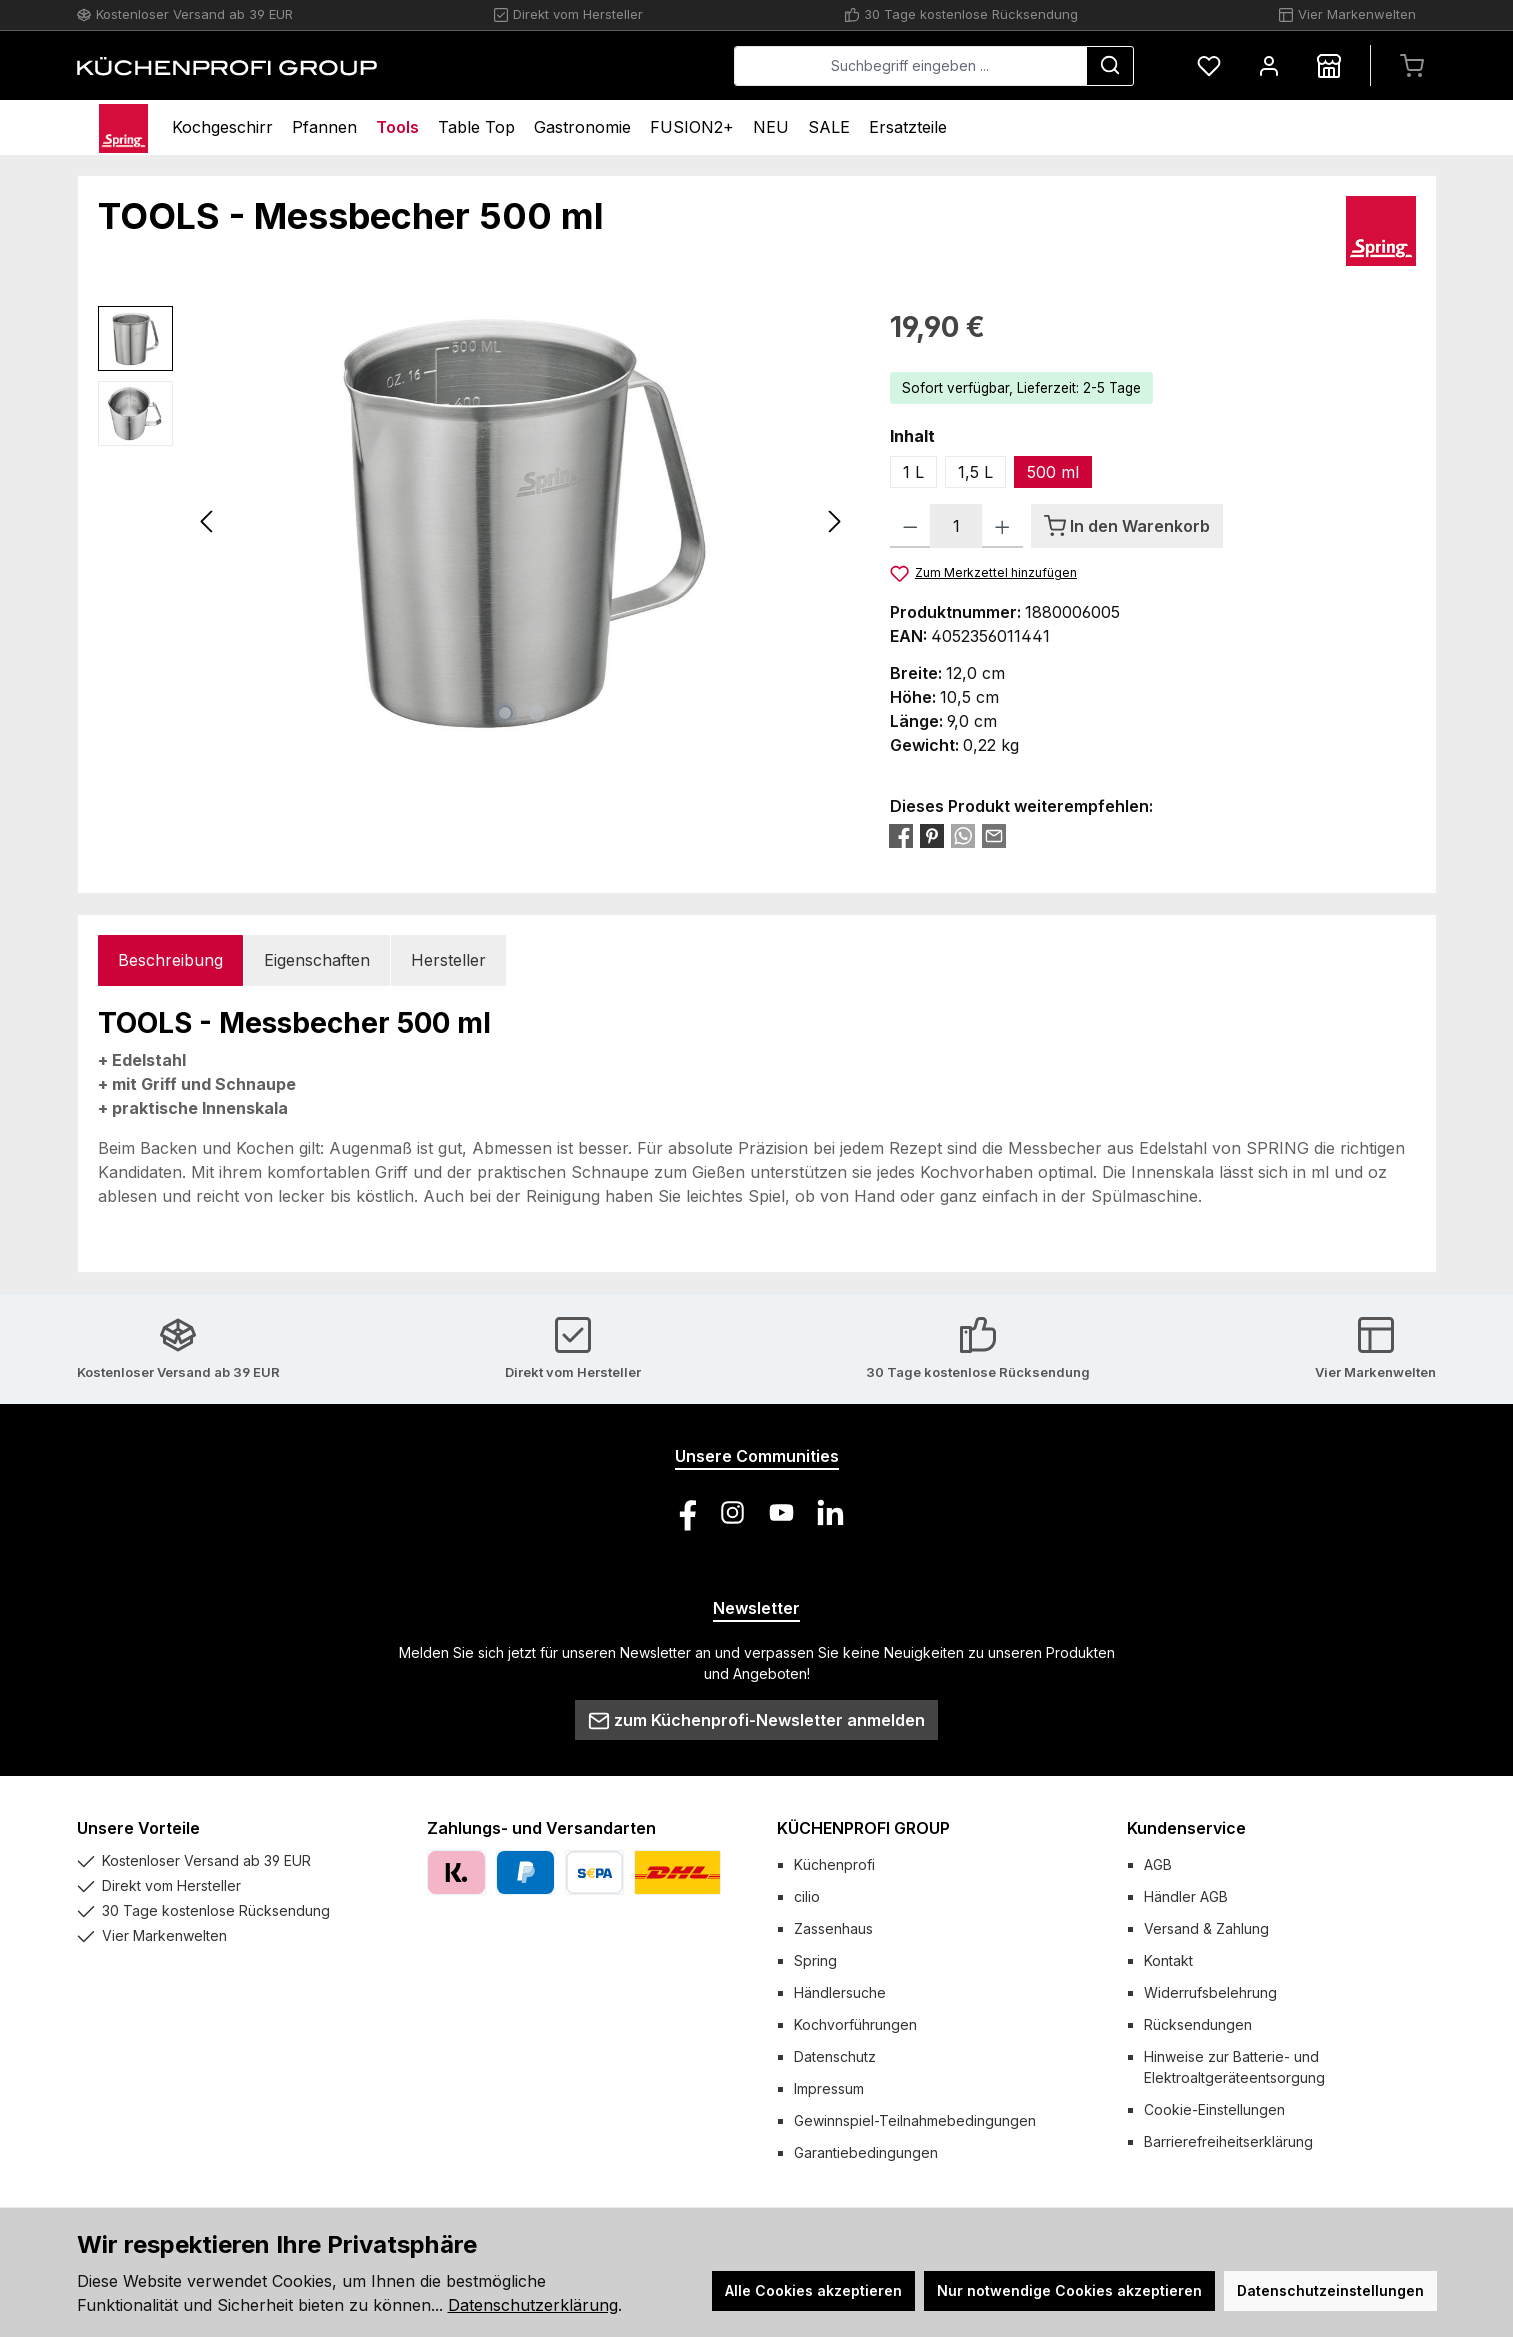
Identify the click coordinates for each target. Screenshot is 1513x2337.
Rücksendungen (1198, 2024)
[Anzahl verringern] (910, 526)
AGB (1158, 1864)
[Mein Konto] (1269, 65)
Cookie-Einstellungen (1214, 2109)
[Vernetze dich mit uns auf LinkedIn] (830, 1512)
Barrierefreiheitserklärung (1228, 2141)
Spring (815, 1960)
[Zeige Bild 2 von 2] (537, 713)
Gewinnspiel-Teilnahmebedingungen (915, 2120)
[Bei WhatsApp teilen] (963, 835)
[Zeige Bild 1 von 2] (505, 713)
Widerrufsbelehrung (1210, 1992)
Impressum (829, 2088)
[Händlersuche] (1329, 65)
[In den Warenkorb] (1127, 526)
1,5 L (975, 472)
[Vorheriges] (208, 521)
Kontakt (1168, 1960)
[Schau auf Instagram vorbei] (732, 1512)
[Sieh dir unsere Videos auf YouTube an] (781, 1512)
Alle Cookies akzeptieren (813, 2290)
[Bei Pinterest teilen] (932, 835)
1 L (913, 472)
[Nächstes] (834, 521)
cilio (807, 1896)
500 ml (1053, 472)
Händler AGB (1186, 1896)
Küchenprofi (834, 1864)
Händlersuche (840, 1992)
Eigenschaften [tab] (317, 960)
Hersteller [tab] (448, 960)
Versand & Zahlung (1206, 1928)
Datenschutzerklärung (533, 2305)
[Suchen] (1110, 66)
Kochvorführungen (855, 2024)
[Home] (124, 127)
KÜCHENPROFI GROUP (863, 1828)
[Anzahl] (956, 526)
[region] (474, 521)
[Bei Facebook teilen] (901, 835)
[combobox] (910, 66)
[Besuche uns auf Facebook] (683, 1512)
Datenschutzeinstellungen (1330, 2290)
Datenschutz (835, 2056)
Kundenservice (1186, 1828)
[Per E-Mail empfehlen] (994, 835)
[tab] (170, 960)
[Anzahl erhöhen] (1002, 526)
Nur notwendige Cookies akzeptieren (1069, 2290)
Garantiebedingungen (866, 2152)
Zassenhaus (833, 1928)
